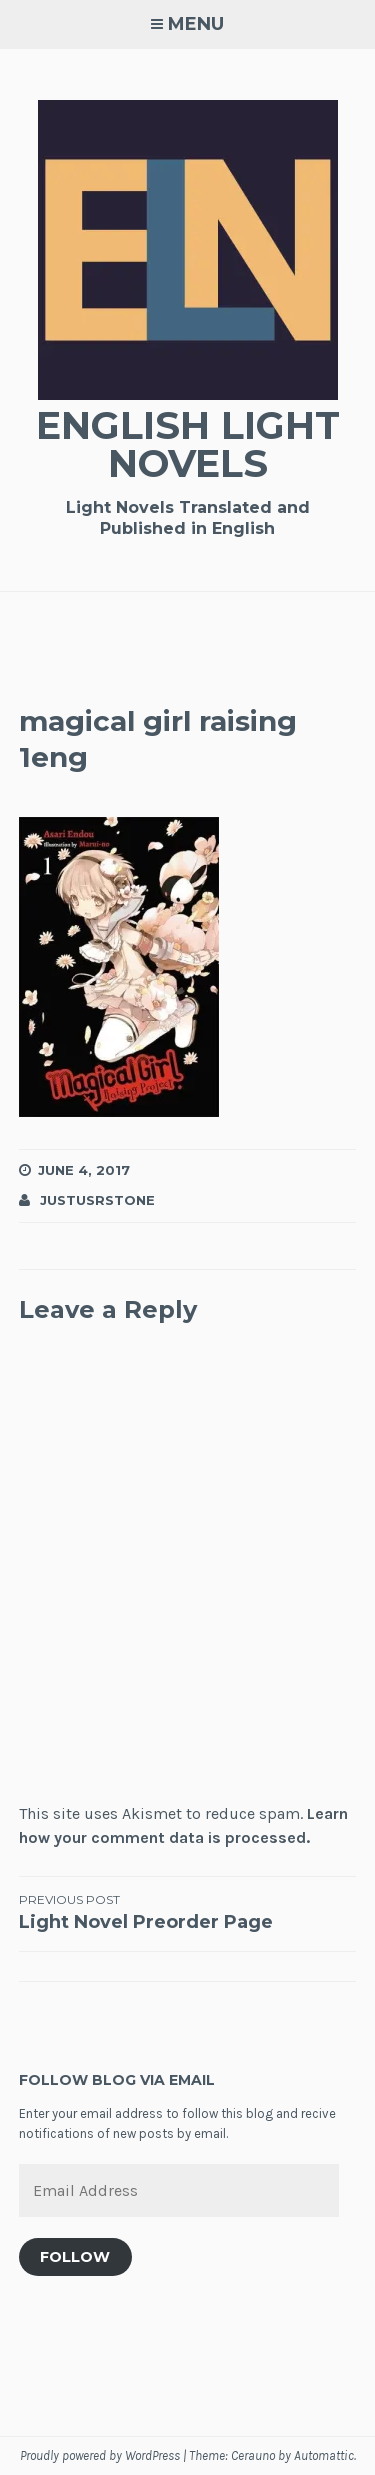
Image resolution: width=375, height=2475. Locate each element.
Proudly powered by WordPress (100, 2455)
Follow (75, 2257)
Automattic (324, 2455)
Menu (196, 24)
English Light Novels (188, 444)
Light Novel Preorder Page (188, 1912)
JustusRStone (97, 1200)
